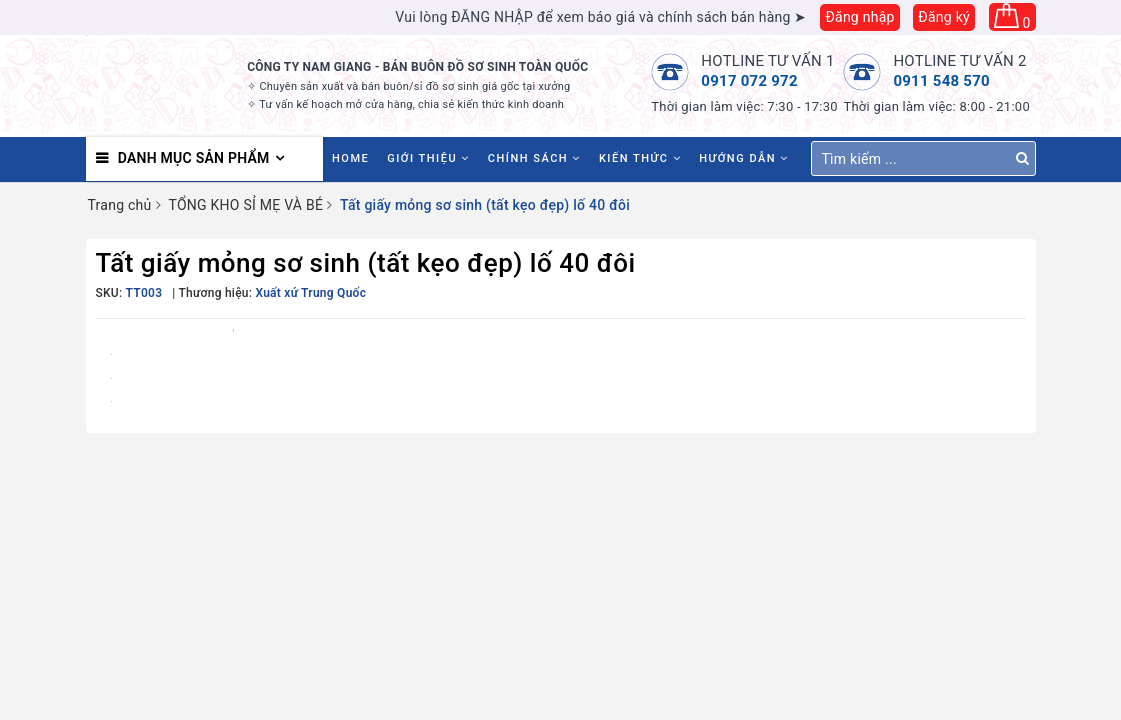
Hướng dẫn (744, 158)
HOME (350, 158)
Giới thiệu (428, 158)
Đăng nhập (859, 17)
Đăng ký (944, 17)
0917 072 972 (749, 81)
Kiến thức (640, 158)
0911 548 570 (941, 81)
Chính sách (534, 158)
